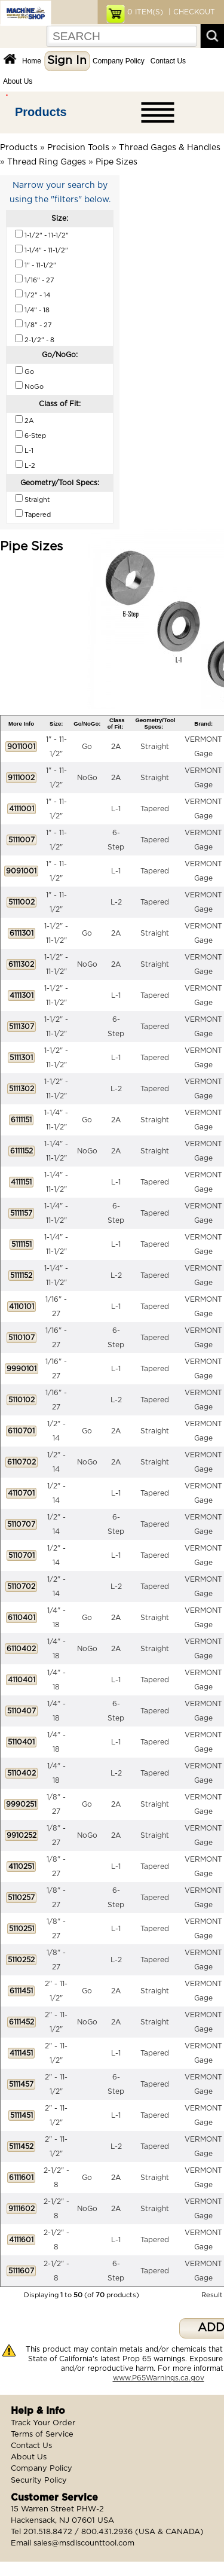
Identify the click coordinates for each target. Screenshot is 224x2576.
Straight (154, 746)
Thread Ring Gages (46, 162)
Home (31, 61)
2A (116, 746)
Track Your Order (43, 2423)
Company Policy (119, 61)
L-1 (116, 808)
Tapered (154, 808)
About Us (17, 81)
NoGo (87, 777)
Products (41, 111)
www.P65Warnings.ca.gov (158, 2378)
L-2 (116, 902)
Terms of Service (42, 2434)
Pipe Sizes (116, 162)
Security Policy (39, 2480)
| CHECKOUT (190, 12)
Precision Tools (78, 148)
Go (87, 746)
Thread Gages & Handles (169, 148)
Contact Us (168, 61)
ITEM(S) (145, 12)
